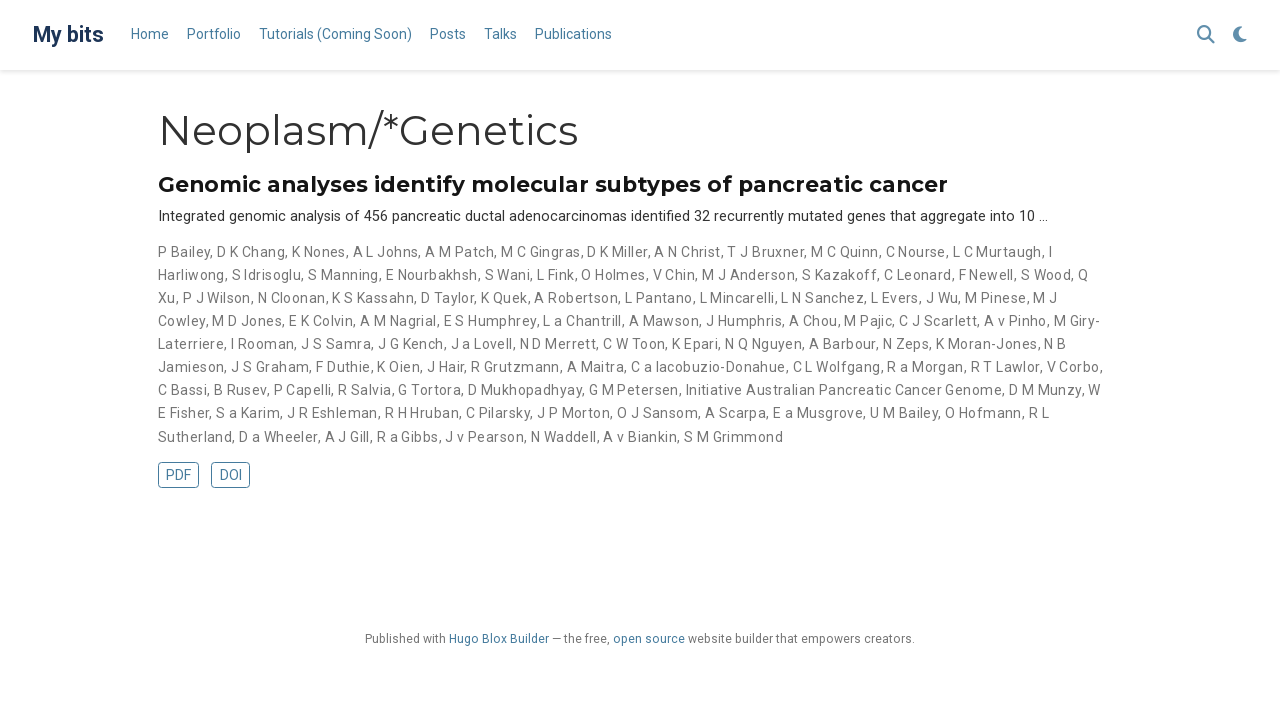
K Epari (695, 344)
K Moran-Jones (986, 344)
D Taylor (447, 298)
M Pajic (868, 321)
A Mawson (664, 321)
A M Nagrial (398, 321)
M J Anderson (748, 275)
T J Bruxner (765, 252)
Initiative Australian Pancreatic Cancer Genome (844, 390)
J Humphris (744, 321)
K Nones (319, 252)
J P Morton (573, 413)
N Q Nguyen (763, 344)
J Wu (942, 298)
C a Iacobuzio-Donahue (708, 367)
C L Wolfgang (837, 367)
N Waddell (564, 437)
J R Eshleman (332, 413)
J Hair (446, 367)
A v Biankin (640, 437)
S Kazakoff (839, 275)
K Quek (504, 298)
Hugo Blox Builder (499, 639)
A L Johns (386, 252)
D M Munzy (1045, 390)
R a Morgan (925, 367)
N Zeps (906, 344)
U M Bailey (904, 413)
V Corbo (1073, 367)
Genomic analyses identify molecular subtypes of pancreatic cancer (553, 184)
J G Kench (411, 344)
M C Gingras (541, 252)
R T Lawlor (1005, 367)
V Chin (674, 275)
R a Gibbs (408, 437)
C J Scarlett (938, 321)
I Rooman (262, 344)
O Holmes (613, 275)
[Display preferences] (1240, 35)
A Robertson (576, 298)
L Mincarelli (737, 298)
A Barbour (842, 344)
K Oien (398, 367)
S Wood (1046, 275)
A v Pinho (1015, 321)
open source (649, 639)
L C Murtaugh (997, 252)
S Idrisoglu (267, 275)
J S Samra (336, 344)
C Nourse (916, 252)
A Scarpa (735, 413)
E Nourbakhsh (432, 275)
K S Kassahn (373, 298)
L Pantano (659, 298)
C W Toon (634, 344)
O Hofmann (983, 413)
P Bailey (184, 252)
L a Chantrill (582, 321)
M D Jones (247, 321)
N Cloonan (292, 298)
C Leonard (918, 275)
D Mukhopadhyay (525, 390)
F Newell (986, 275)
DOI (231, 475)
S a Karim (248, 413)
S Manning (343, 275)
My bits (68, 34)
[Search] (1206, 35)
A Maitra (595, 367)
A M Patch (459, 252)
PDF (178, 475)
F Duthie (343, 367)
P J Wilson (217, 298)
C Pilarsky (498, 413)
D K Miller (617, 252)
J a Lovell (482, 344)
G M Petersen (634, 390)
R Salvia (364, 390)
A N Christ (687, 252)
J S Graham (270, 367)
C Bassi (182, 390)
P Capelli (303, 390)
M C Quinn (845, 252)
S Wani (508, 275)
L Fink (556, 275)
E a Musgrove (818, 413)
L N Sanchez (822, 298)
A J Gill (347, 437)
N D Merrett (558, 344)
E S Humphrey (490, 321)
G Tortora (429, 390)
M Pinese (995, 298)
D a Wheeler (278, 437)
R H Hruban (422, 413)
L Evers (895, 298)
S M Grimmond (733, 437)
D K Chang (251, 252)
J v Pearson (484, 437)
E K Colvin (321, 321)
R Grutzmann (515, 367)
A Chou (813, 321)
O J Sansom (657, 413)
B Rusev (240, 390)
